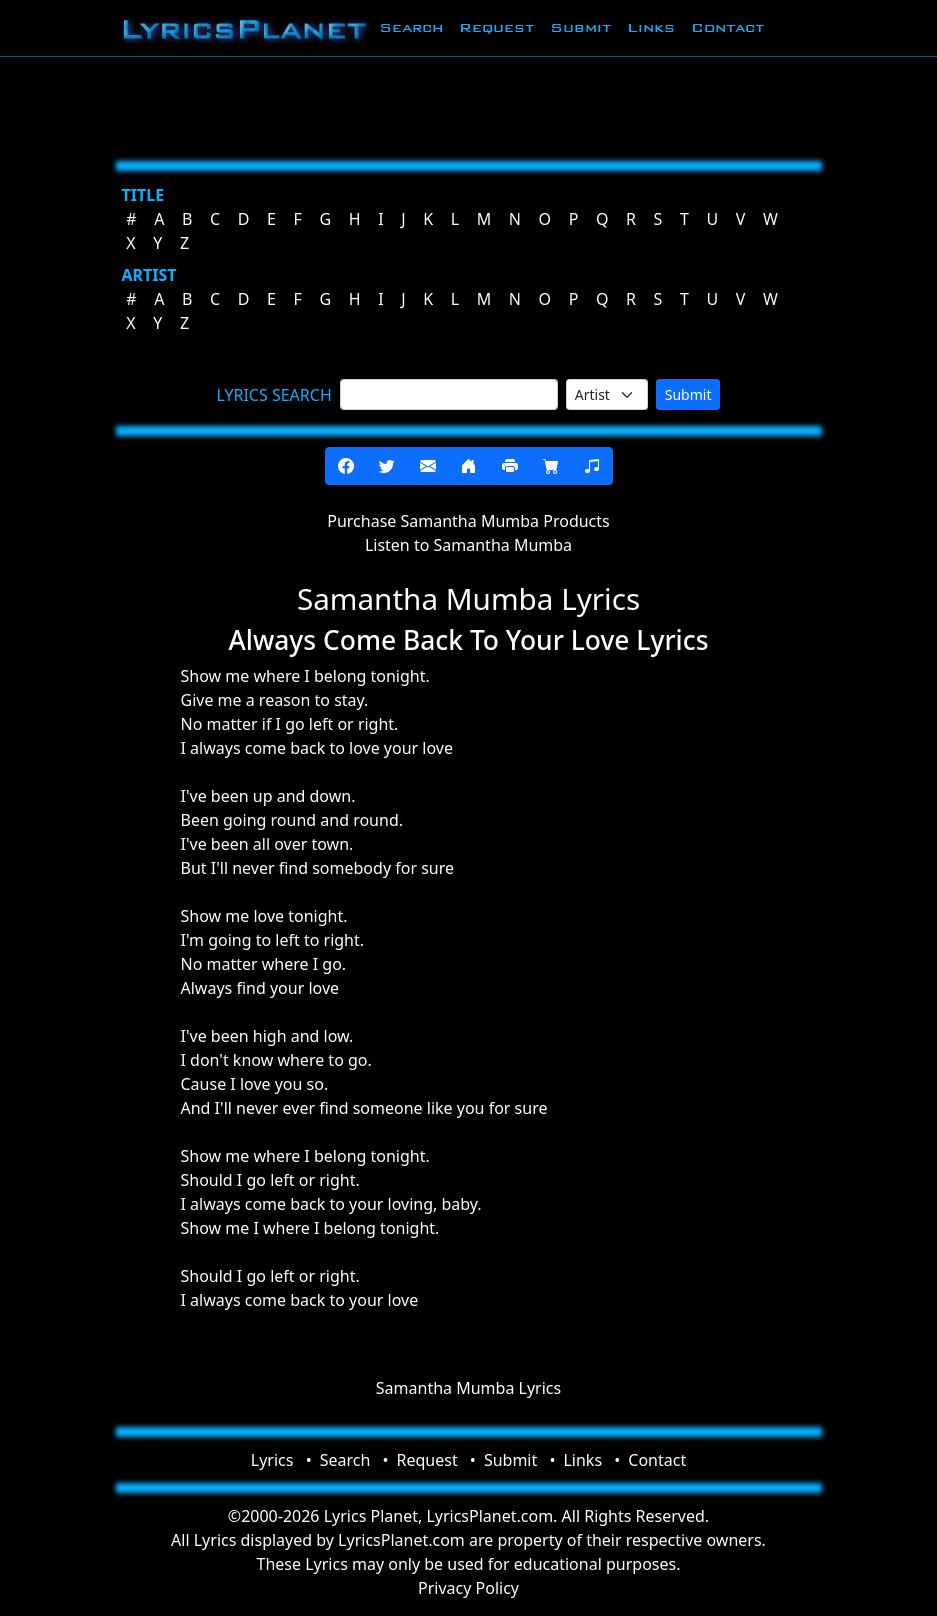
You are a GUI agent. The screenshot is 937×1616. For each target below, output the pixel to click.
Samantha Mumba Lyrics (468, 1388)
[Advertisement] (469, 105)
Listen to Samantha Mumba (468, 545)
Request (496, 27)
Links (651, 27)
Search (411, 27)
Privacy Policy (468, 1588)
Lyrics (272, 1460)
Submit (580, 27)
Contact (727, 27)
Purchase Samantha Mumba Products (468, 521)
